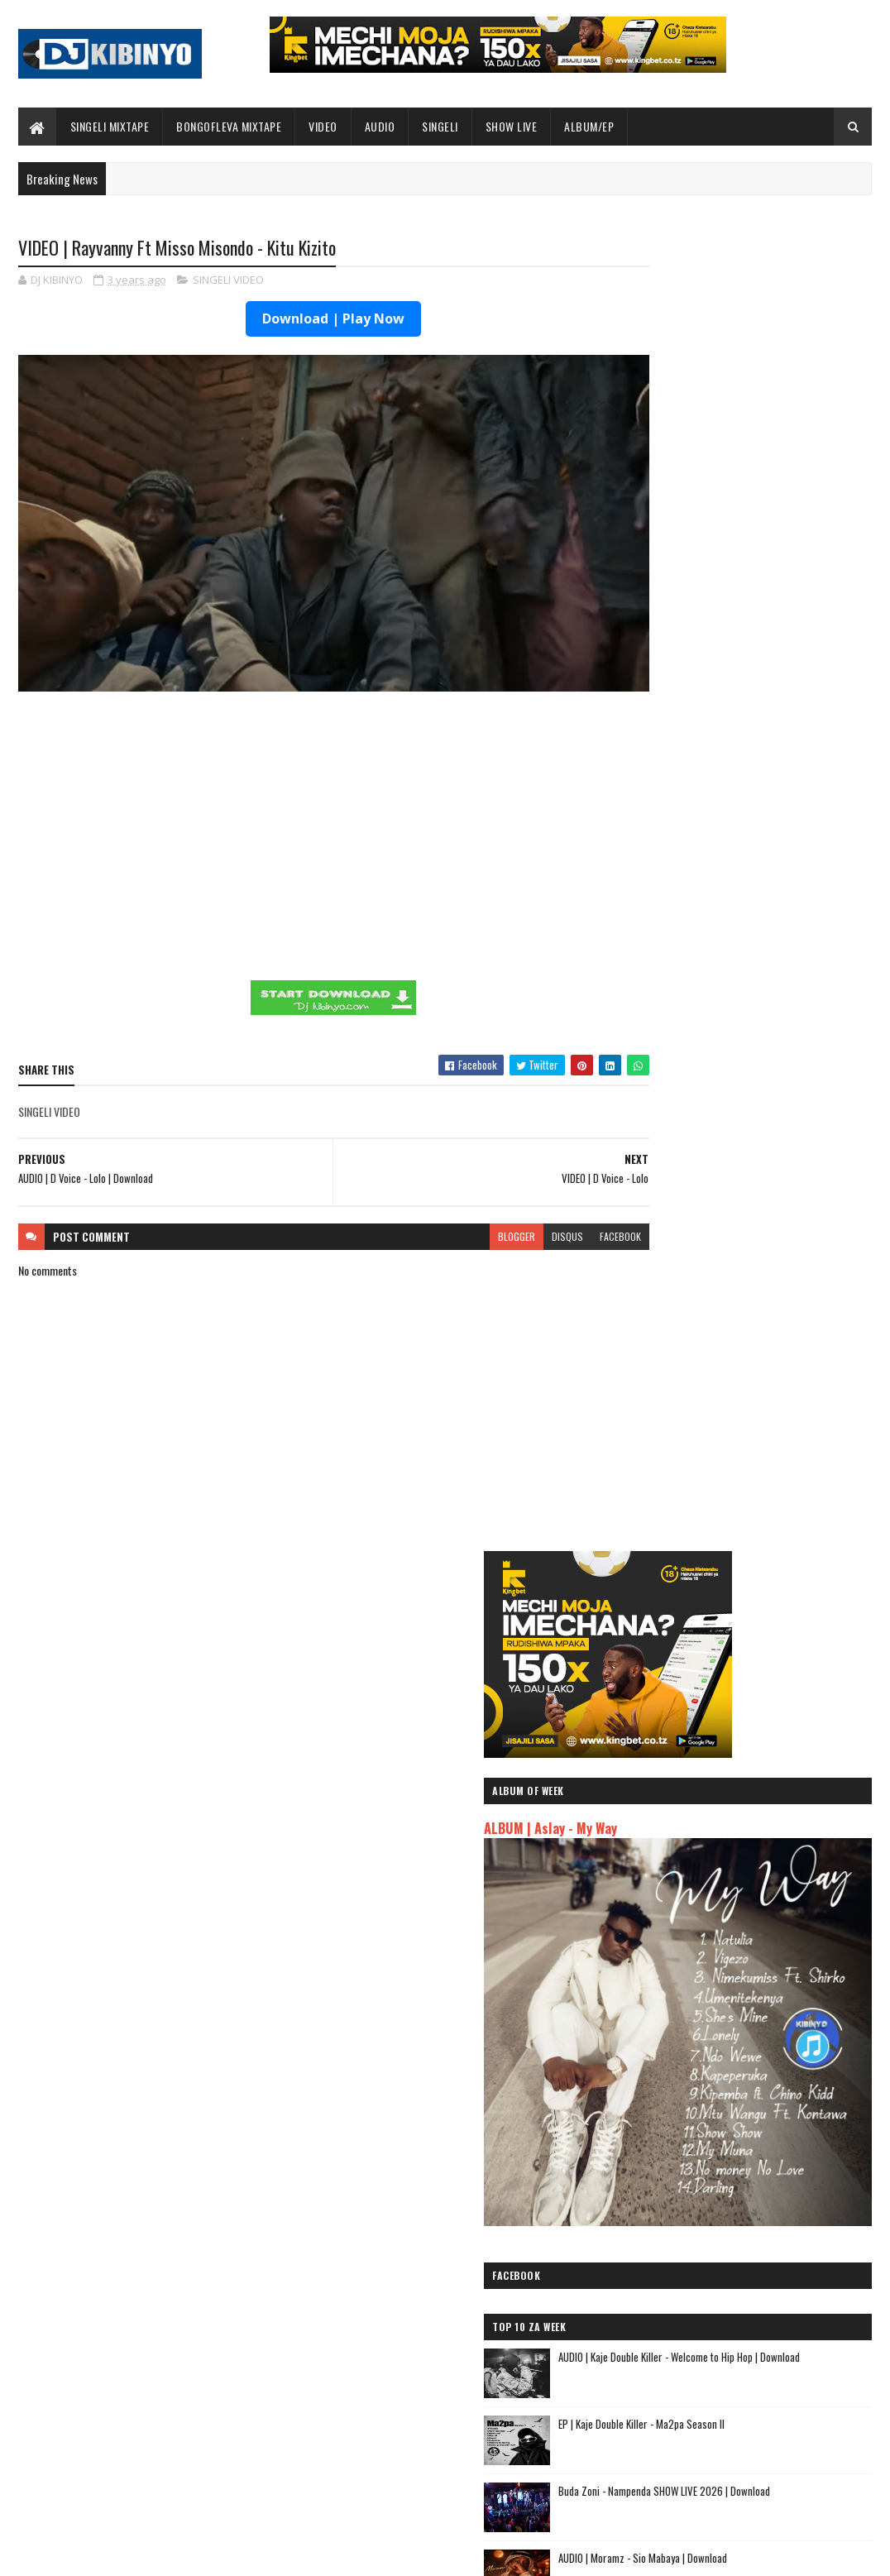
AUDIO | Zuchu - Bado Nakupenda (701, 2128)
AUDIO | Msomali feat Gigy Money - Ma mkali (728, 2108)
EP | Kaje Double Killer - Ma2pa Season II (774, 973)
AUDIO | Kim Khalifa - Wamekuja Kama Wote (726, 2206)
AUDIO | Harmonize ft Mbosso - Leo (707, 2089)
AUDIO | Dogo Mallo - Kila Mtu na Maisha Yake (731, 2035)
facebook (558, 1204)
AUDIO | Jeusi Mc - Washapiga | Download (720, 2015)
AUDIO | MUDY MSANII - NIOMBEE (697, 2167)
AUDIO (380, 126)
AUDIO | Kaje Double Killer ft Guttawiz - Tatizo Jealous (734, 2062)
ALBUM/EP (589, 126)
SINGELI (440, 126)
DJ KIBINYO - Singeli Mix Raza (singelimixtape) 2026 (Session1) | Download (762, 1459)
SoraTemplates (96, 2553)
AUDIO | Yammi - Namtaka (680, 2148)
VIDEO (323, 126)
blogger (454, 1204)
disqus (505, 1204)
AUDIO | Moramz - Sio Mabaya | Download (775, 1107)
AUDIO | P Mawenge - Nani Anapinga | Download (479, 2467)
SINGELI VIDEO (228, 281)
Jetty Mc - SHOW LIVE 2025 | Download (462, 2333)
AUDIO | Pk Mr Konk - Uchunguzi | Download (779, 1375)
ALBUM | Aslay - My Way (682, 509)
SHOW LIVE (512, 126)
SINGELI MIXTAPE (110, 126)
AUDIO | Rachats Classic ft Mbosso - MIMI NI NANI (742, 2226)
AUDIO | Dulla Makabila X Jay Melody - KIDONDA (734, 2187)
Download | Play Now (303, 320)
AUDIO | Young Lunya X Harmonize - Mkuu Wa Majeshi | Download (775, 1519)
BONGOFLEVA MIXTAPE (228, 126)
